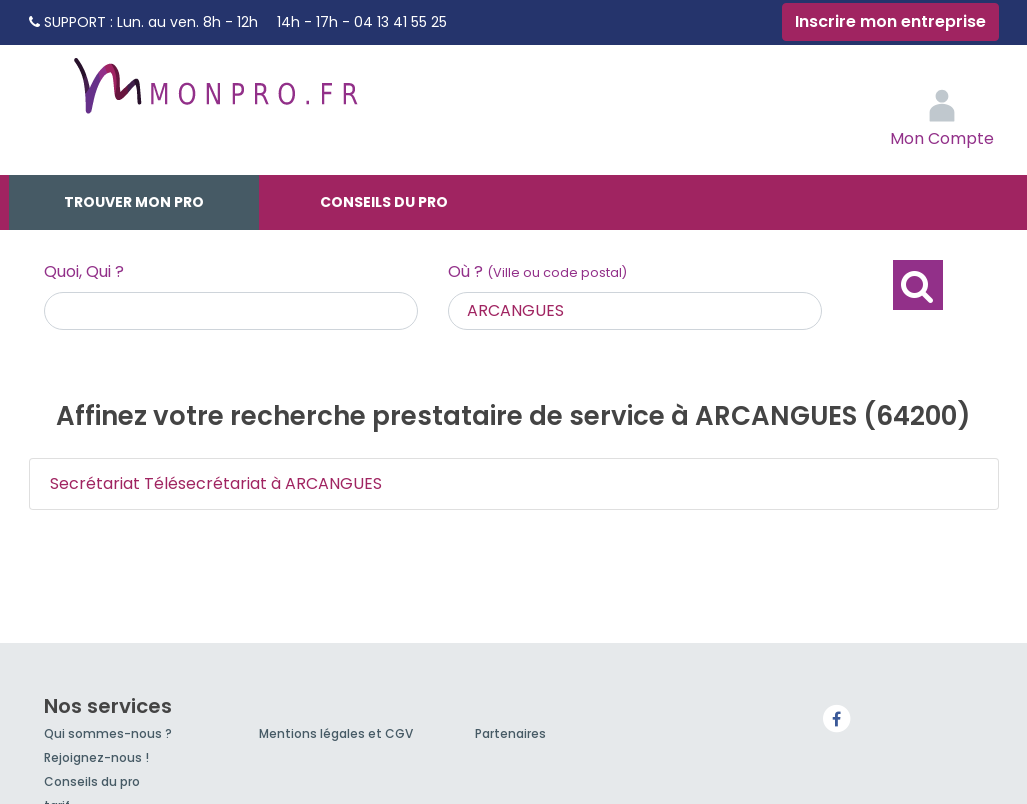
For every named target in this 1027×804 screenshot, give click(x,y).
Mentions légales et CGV (336, 733)
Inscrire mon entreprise (890, 21)
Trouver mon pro (134, 202)
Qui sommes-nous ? (108, 733)
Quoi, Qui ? (84, 271)
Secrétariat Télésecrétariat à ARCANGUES (216, 483)
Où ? (537, 271)
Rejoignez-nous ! (96, 757)
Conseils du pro (384, 202)
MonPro (214, 95)
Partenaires (510, 733)
